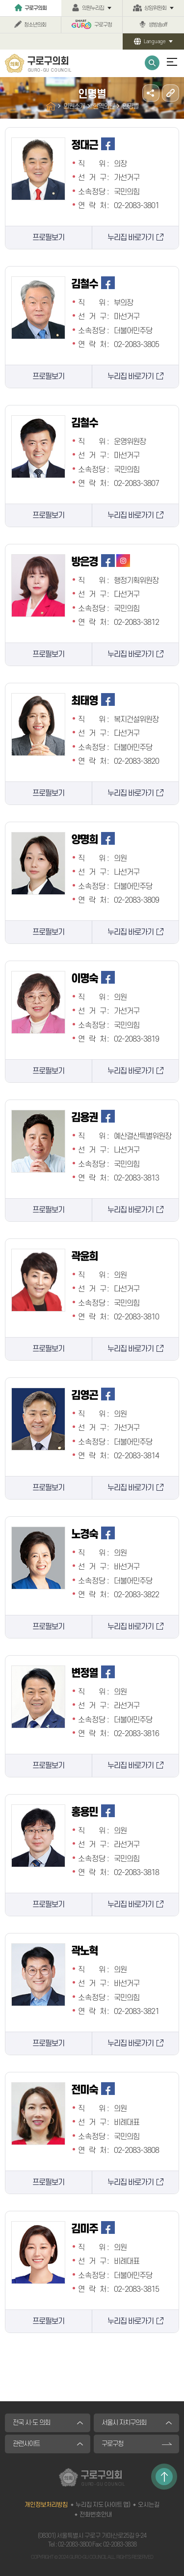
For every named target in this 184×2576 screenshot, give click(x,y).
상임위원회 (155, 8)
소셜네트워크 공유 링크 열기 (150, 93)
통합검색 (152, 62)
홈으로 (50, 106)
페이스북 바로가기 (108, 143)
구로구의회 (36, 8)
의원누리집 (93, 8)
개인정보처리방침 (46, 2504)
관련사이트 (26, 2443)
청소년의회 (35, 25)
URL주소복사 (170, 93)
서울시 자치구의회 (124, 2422)
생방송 (158, 25)
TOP (164, 2476)
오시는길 (148, 2504)
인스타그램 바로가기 (123, 560)
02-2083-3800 (74, 2544)
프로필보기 (48, 237)
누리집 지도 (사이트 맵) (103, 2504)
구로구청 (103, 25)
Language (154, 41)
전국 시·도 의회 (31, 2422)
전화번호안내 (95, 2514)
